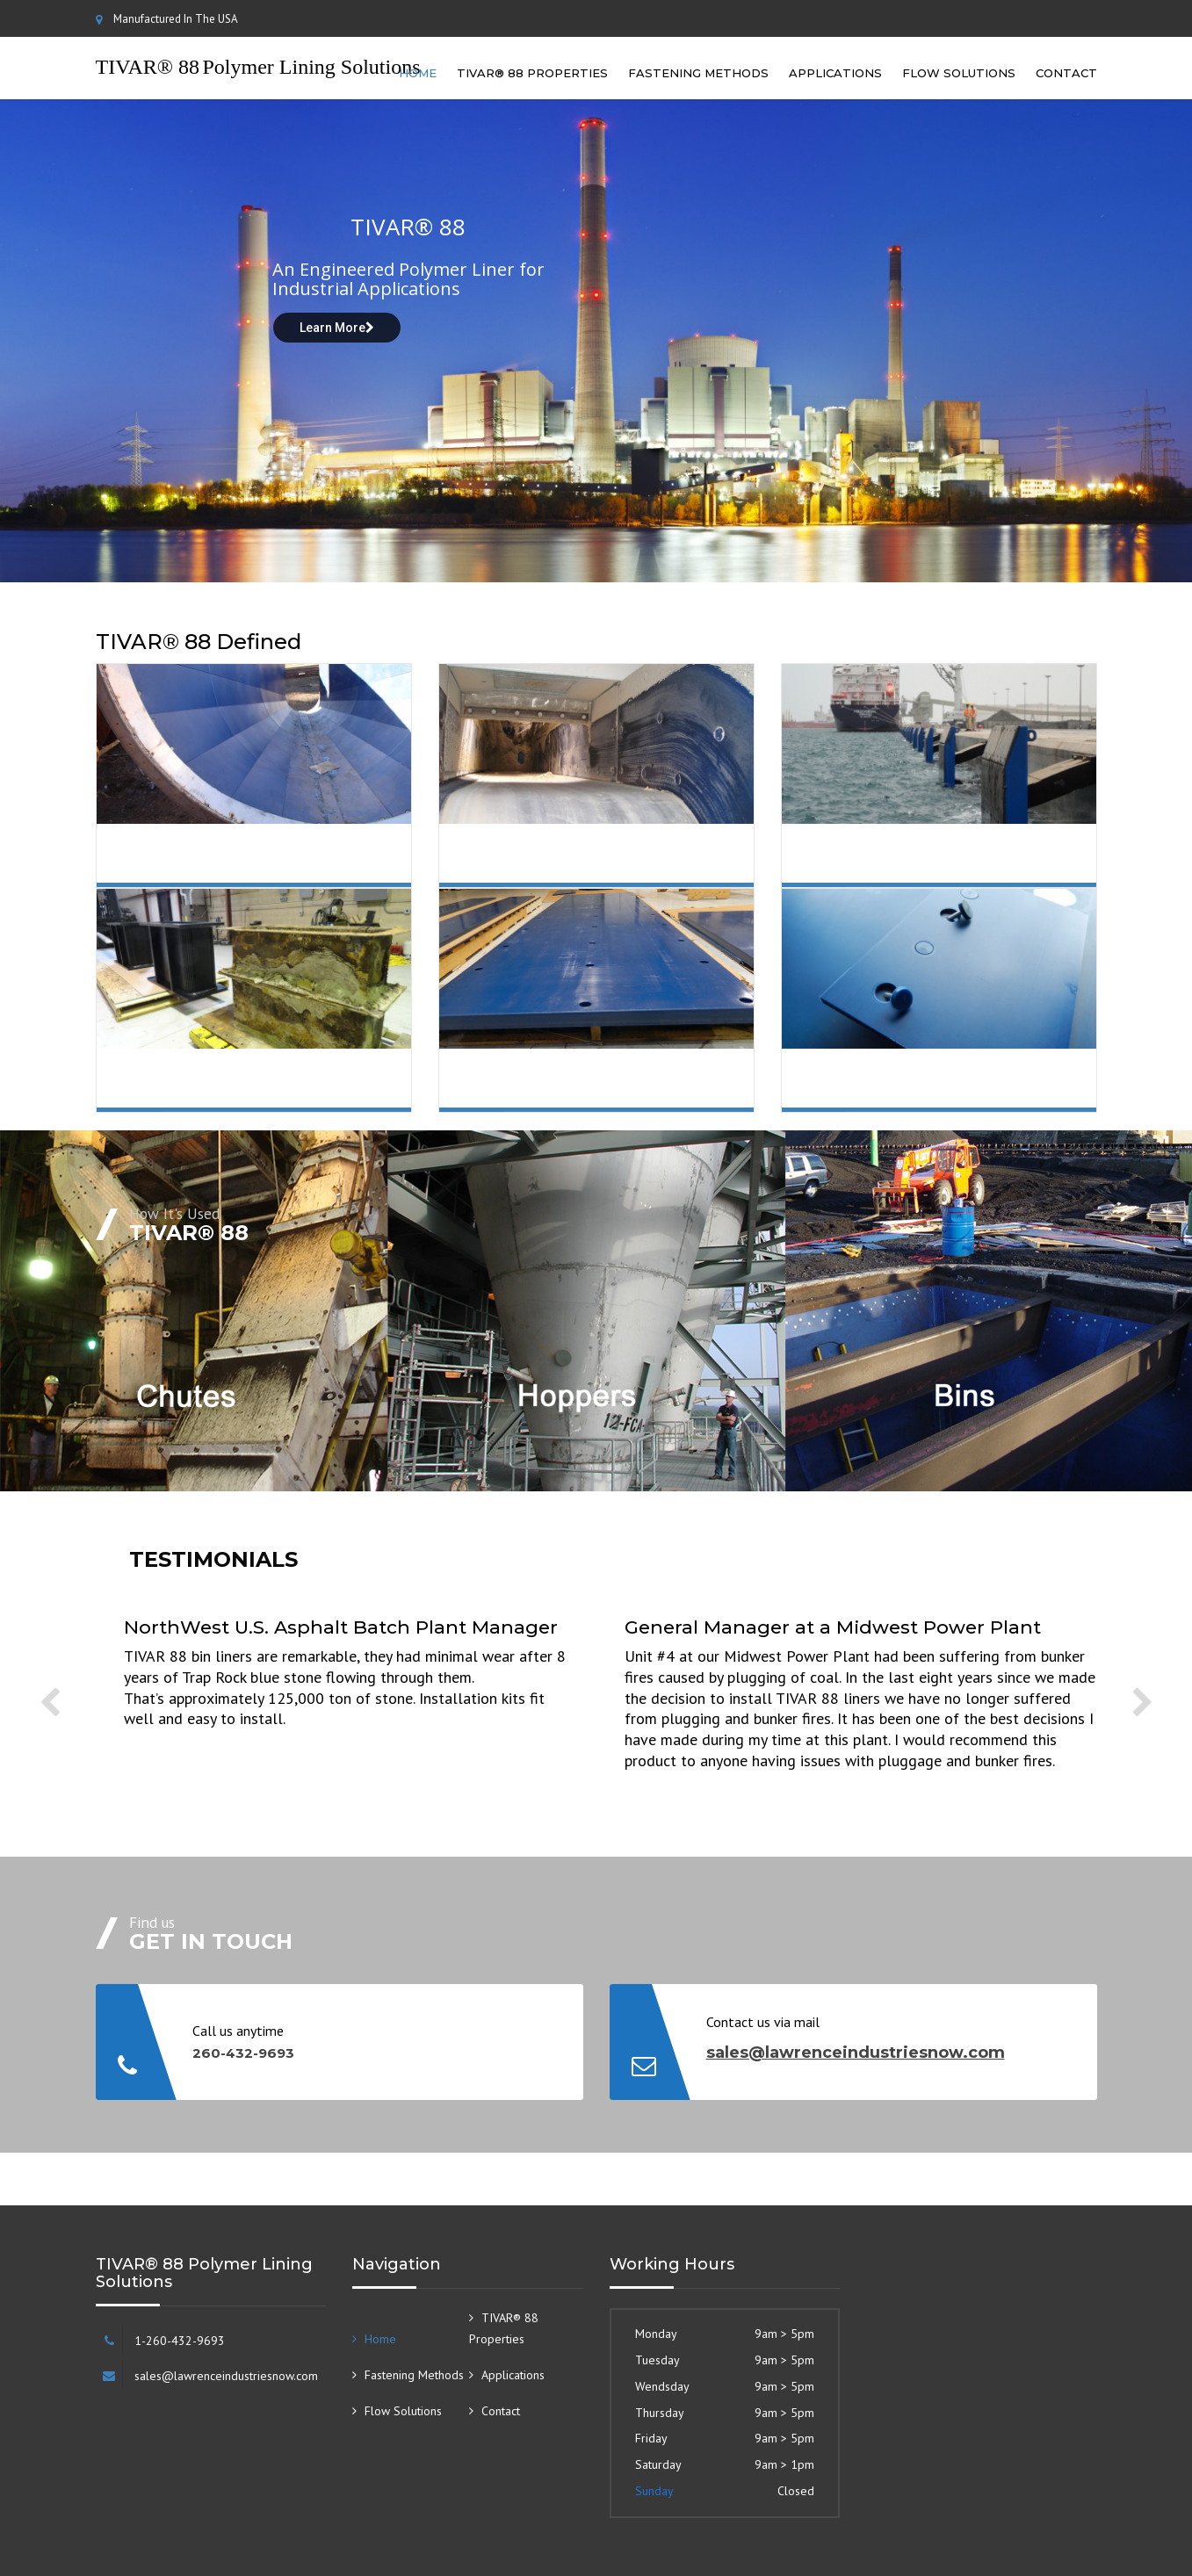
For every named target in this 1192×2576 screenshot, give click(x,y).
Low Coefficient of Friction (270, 866)
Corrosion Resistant (276, 1083)
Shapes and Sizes (600, 1083)
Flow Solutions (958, 73)
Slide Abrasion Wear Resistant (619, 866)
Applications (835, 73)
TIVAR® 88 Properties (532, 73)
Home (418, 73)
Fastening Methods (698, 73)
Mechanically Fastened (929, 1091)
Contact (1066, 73)
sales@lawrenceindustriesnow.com (855, 2052)
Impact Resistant (943, 859)
